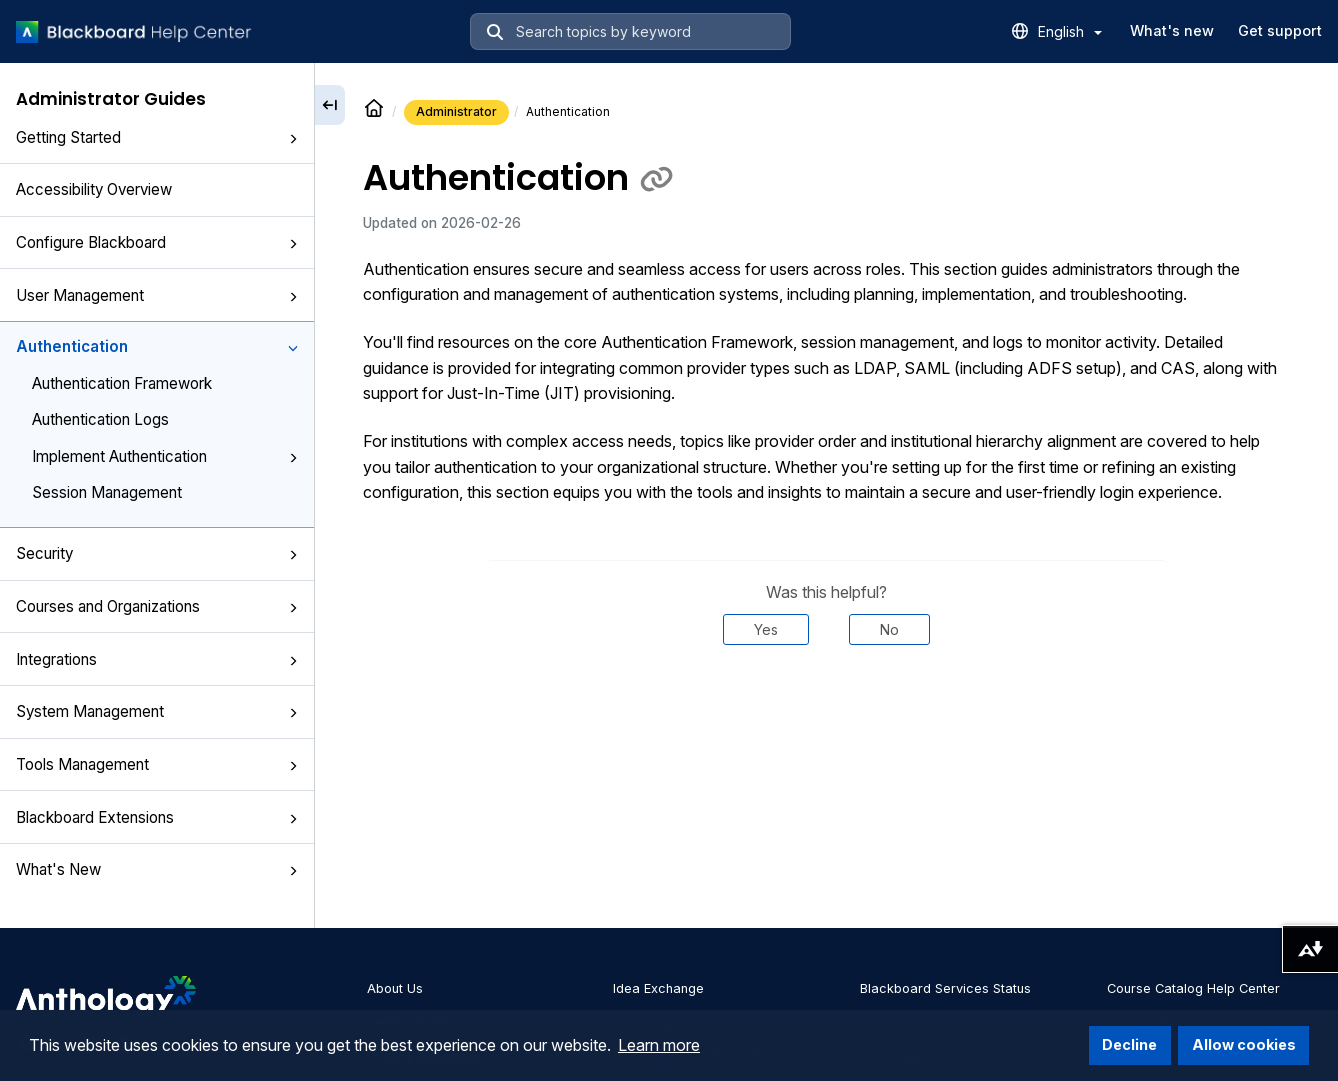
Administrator (456, 111)
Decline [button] (1129, 1044)
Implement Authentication (165, 456)
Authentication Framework (122, 383)
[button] (293, 139)
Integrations (157, 659)
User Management (157, 295)
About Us (395, 988)
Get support (1280, 30)
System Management (157, 711)
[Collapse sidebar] (330, 105)
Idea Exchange (658, 988)
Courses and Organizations (157, 606)
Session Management (107, 492)
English (1070, 31)
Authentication (157, 346)
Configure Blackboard (157, 242)
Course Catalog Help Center (1193, 988)
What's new (1172, 30)
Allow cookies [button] (1244, 1044)
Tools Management (157, 764)
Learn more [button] (659, 1045)
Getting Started (157, 137)
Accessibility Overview (94, 189)
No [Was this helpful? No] (889, 629)
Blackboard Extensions (157, 817)
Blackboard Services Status (945, 988)
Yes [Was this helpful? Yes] (766, 629)
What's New (157, 869)
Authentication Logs (100, 419)
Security (157, 553)
